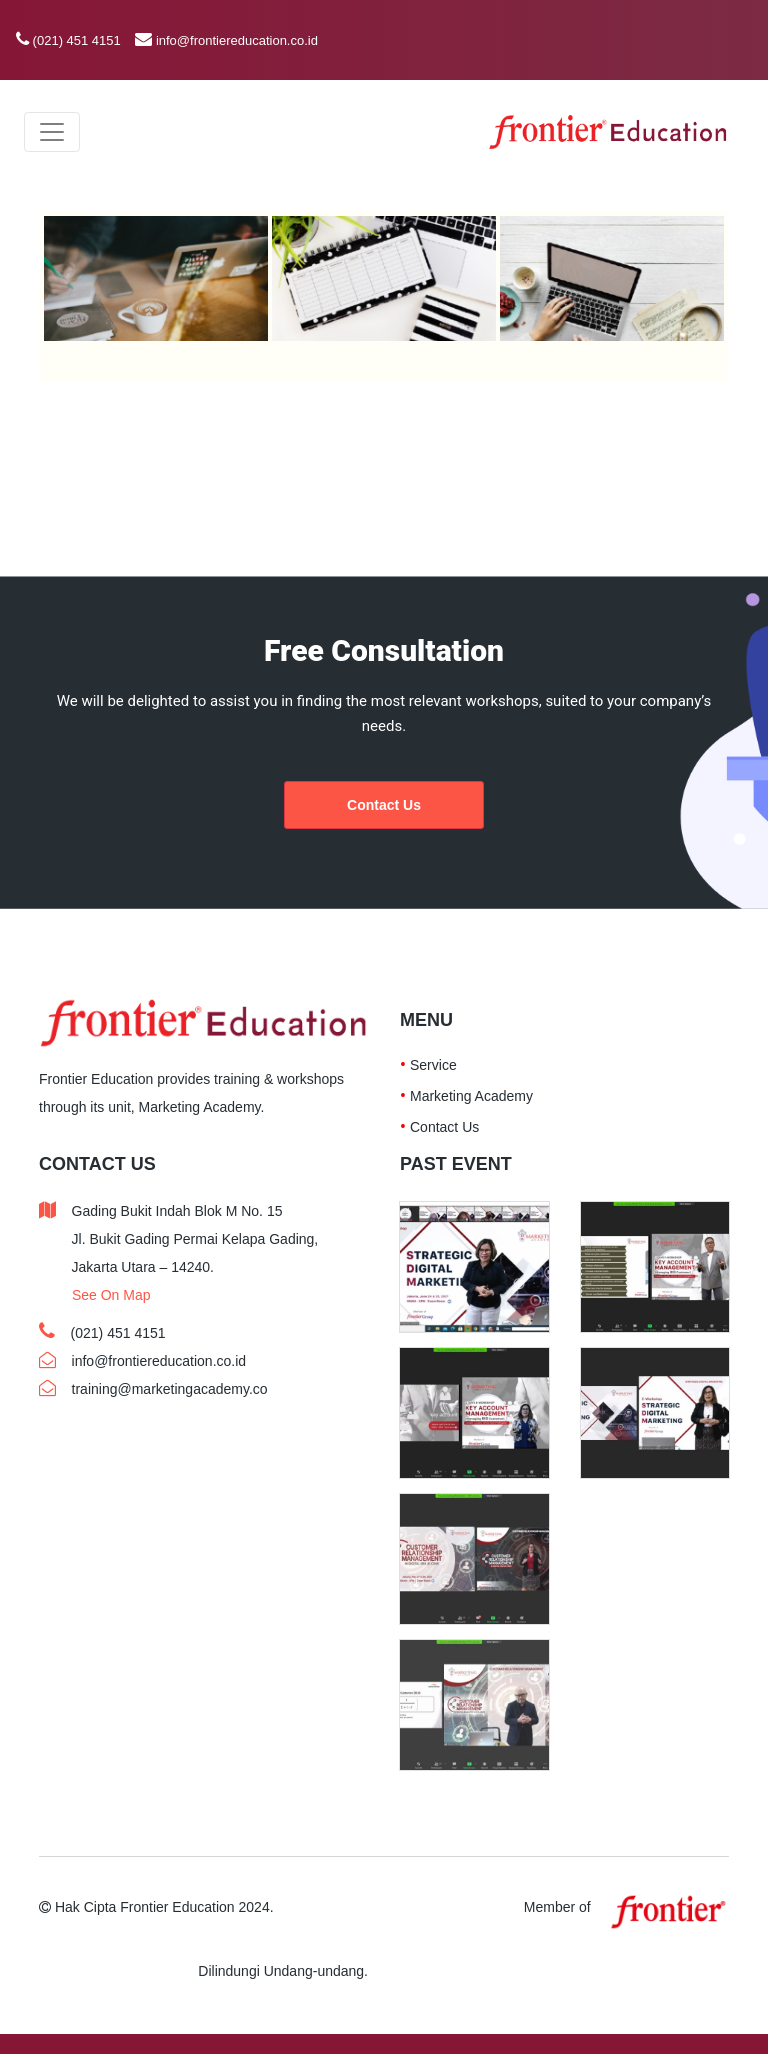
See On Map (111, 1295)
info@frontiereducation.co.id (237, 40)
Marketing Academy (471, 1096)
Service (433, 1065)
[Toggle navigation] (52, 132)
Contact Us (384, 805)
